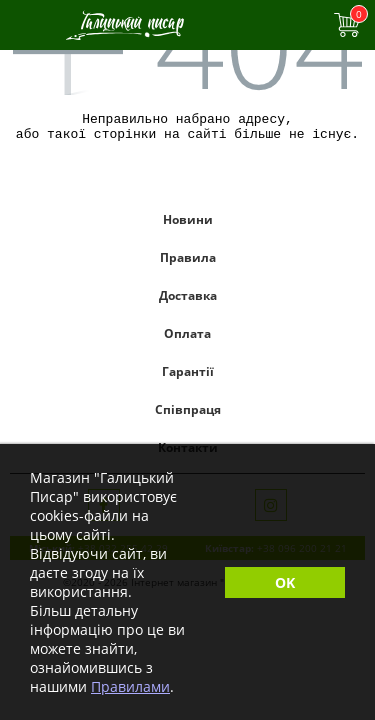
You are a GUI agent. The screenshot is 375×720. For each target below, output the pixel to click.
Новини (188, 225)
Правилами (130, 686)
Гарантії (188, 377)
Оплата (187, 339)
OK (285, 582)
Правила (188, 263)
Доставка (188, 301)
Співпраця (188, 415)
